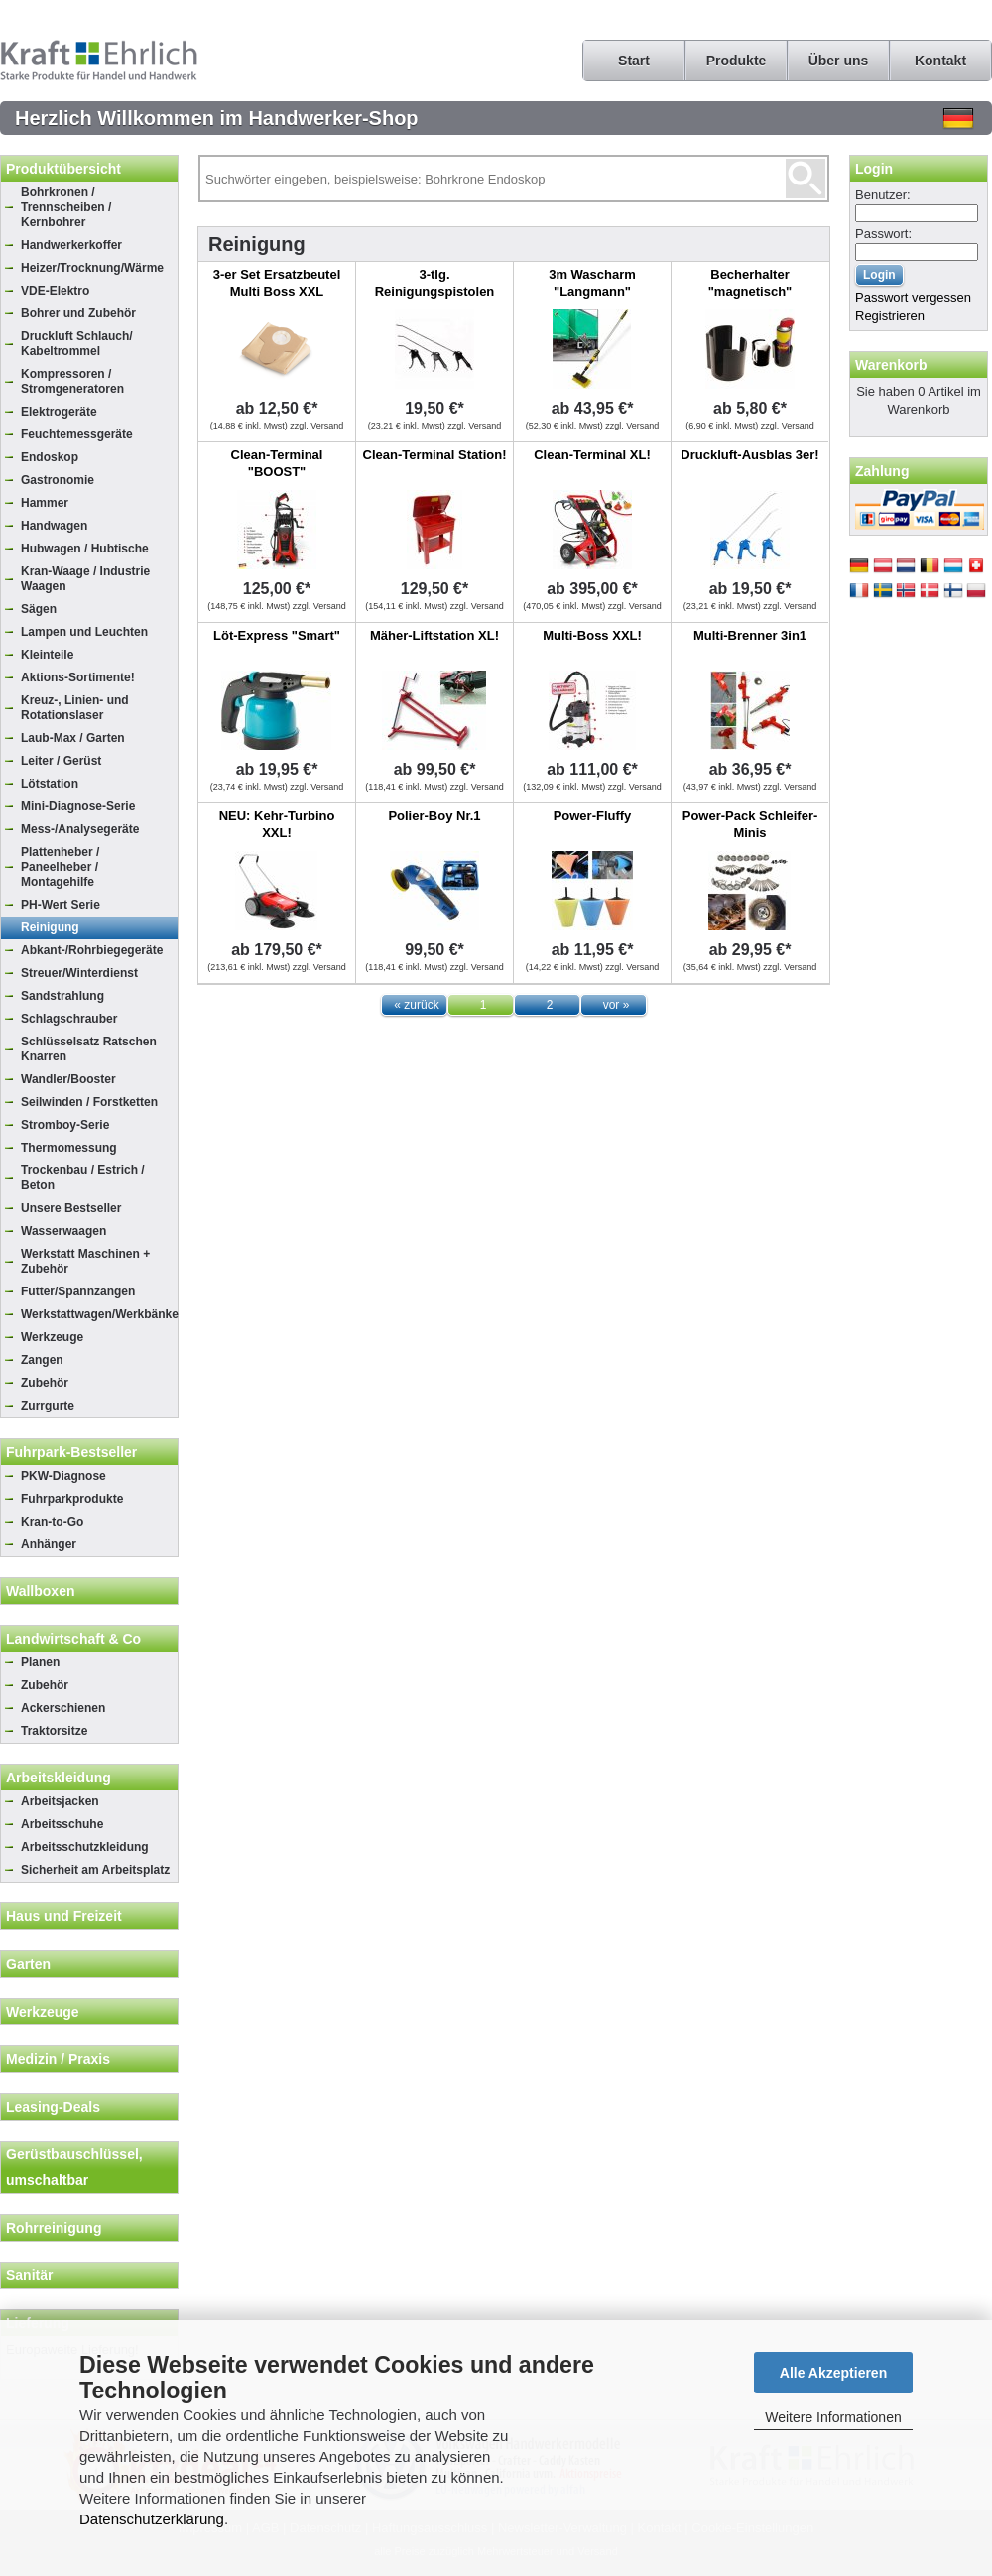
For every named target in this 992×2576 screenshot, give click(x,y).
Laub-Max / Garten (73, 738)
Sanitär (29, 2275)
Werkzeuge (52, 1337)
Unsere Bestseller (71, 1208)
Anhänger (48, 1544)
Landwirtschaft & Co (73, 1639)
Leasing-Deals (53, 2107)
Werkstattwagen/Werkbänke (99, 1314)
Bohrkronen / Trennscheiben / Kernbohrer (66, 207)
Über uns (838, 60)
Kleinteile (47, 655)
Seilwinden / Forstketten (89, 1102)
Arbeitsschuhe (62, 1824)
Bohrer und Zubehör (78, 313)
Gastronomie (57, 480)
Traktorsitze (54, 1731)
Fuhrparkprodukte (72, 1499)
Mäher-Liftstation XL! (434, 635)
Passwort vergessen (913, 297)
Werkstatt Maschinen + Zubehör (85, 1261)
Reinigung (50, 927)
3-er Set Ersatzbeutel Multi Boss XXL (277, 283)
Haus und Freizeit (64, 1916)
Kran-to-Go (52, 1522)
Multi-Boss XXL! (592, 635)
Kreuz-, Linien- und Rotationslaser (75, 707)
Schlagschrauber (69, 1019)
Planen (40, 1662)
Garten (28, 1964)
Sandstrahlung (62, 996)
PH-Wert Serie (60, 905)
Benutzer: (883, 194)
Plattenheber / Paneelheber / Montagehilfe (60, 867)
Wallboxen (40, 1591)
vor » (616, 1005)
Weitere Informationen (833, 2417)
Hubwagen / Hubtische (85, 548)
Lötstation (49, 784)
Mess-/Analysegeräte (80, 829)
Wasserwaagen (63, 1231)
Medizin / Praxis (58, 2059)
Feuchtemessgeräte (77, 434)
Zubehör (44, 1383)
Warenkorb (891, 365)
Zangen (42, 1360)
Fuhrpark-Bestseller (71, 1452)
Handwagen (54, 526)
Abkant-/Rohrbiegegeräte (92, 950)
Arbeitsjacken (60, 1801)
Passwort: (883, 233)
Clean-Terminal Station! (435, 454)
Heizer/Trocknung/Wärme (92, 268)
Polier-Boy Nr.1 (434, 815)
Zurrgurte (47, 1405)
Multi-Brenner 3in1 (749, 635)
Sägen (39, 609)
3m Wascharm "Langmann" (592, 283)
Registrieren (890, 315)
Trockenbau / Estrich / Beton (83, 1178)
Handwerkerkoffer (71, 245)
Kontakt (940, 60)
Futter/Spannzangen (78, 1291)
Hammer (44, 503)
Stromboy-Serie (65, 1125)
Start (634, 60)
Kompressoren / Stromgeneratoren (72, 381)
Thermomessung (69, 1148)
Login (874, 169)
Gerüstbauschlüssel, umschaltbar (74, 2167)
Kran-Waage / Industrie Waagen (85, 578)
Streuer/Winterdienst (79, 973)
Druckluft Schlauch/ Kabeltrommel (77, 343)
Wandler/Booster (68, 1079)
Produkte (736, 60)
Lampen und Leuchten (84, 632)
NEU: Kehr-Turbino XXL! (277, 824)
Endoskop (49, 457)
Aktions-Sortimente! (78, 677)
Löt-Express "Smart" (276, 635)
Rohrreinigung (53, 2228)
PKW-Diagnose (63, 1476)
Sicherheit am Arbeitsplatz (95, 1870)
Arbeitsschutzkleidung (85, 1847)
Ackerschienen (63, 1708)
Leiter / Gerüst (61, 761)
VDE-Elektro (55, 291)
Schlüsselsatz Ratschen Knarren (89, 1049)
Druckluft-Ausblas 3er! (749, 454)
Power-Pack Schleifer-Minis (750, 824)
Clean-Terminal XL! (592, 454)
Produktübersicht (63, 169)
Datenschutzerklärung (151, 2519)
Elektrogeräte (59, 412)
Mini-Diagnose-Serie (78, 806)
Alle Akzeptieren (833, 2373)
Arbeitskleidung (58, 1777)
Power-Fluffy (593, 815)
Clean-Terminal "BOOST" (277, 463)
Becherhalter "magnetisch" (750, 283)
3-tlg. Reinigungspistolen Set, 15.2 (435, 291)
